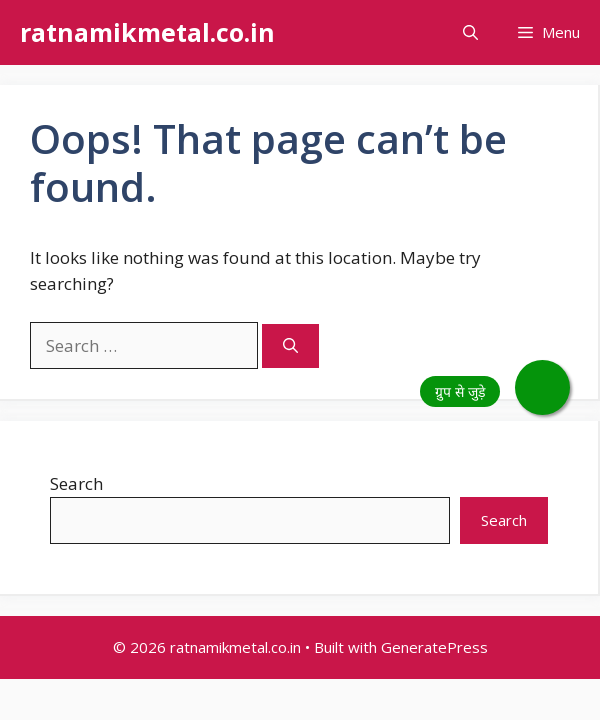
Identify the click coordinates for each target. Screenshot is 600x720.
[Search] (290, 346)
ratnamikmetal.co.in (147, 32)
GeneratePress (434, 647)
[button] (470, 32)
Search (76, 483)
